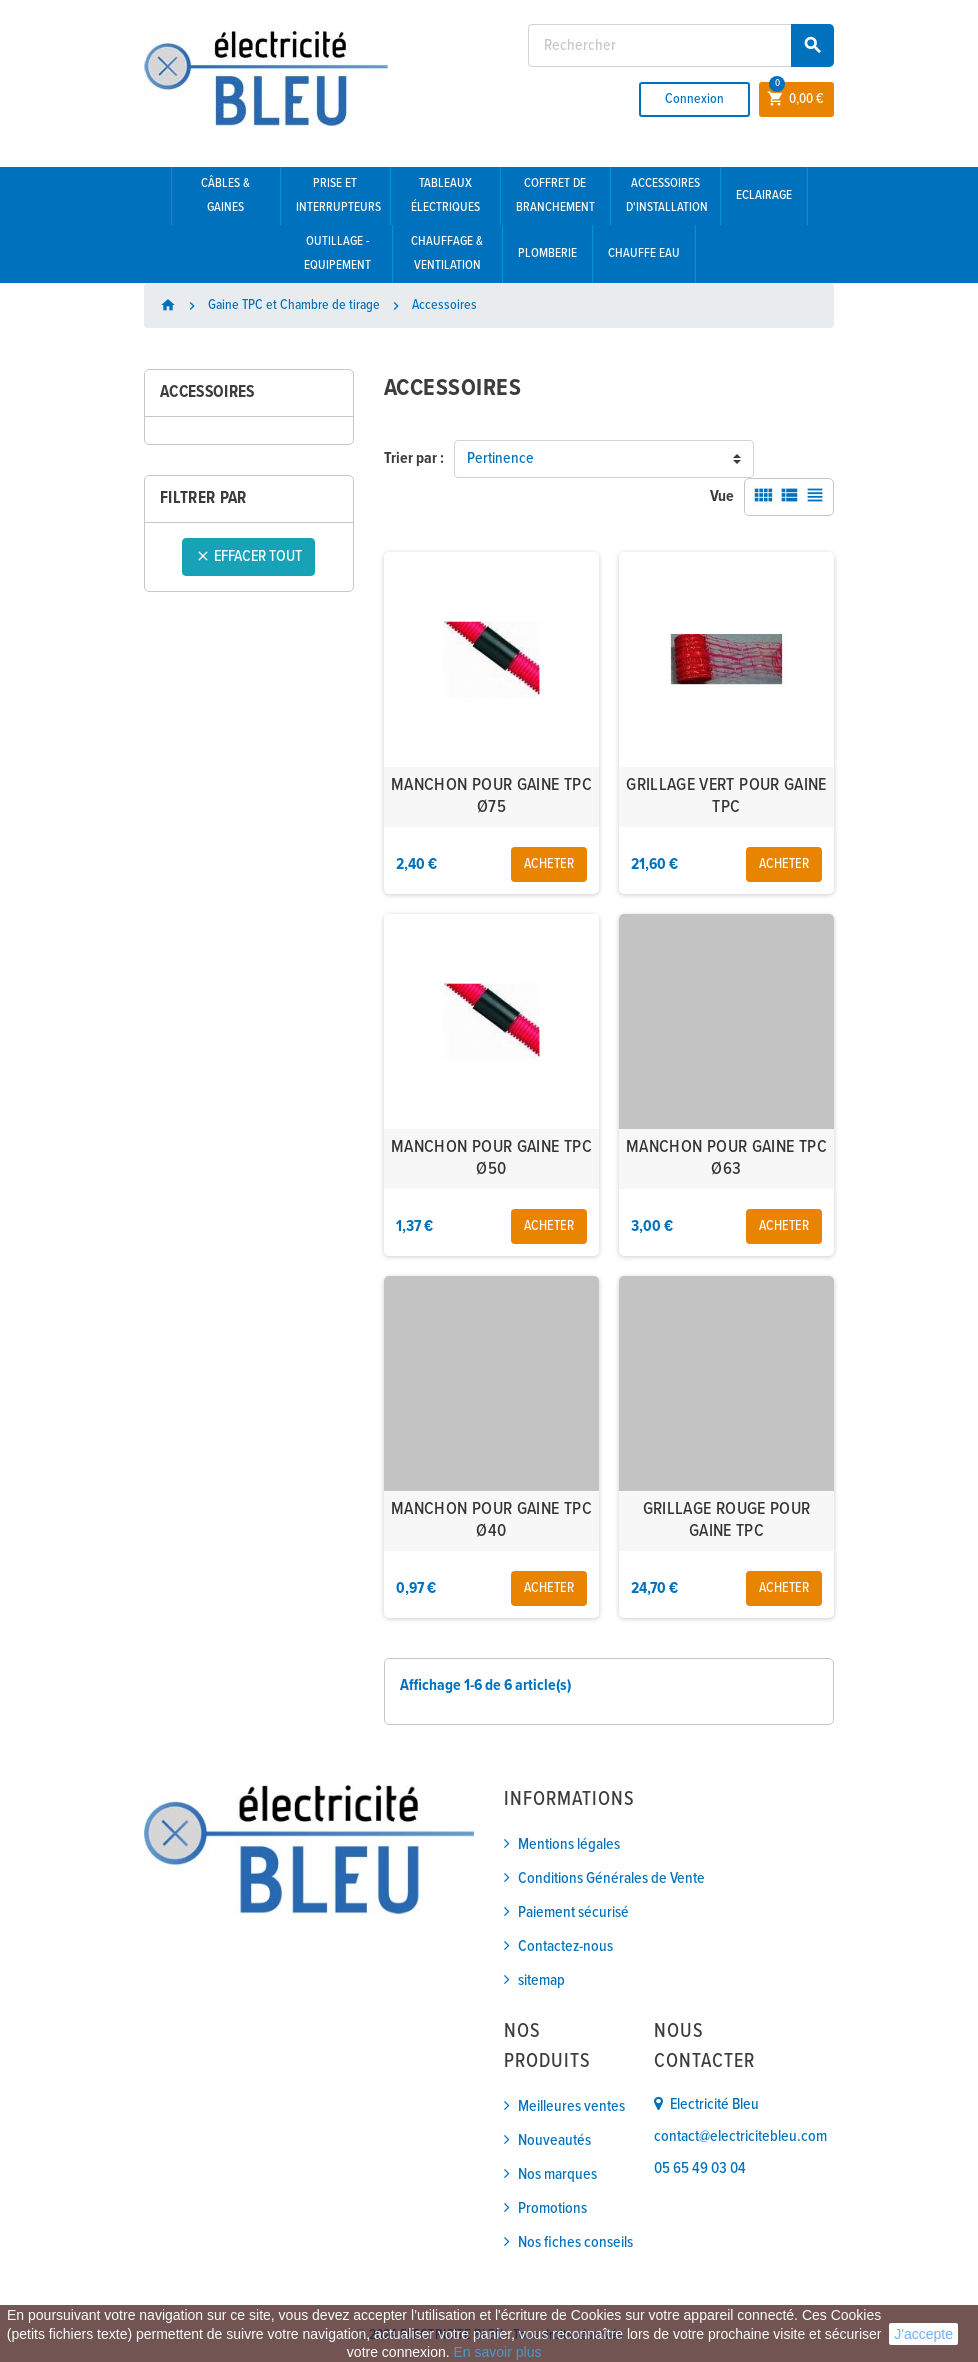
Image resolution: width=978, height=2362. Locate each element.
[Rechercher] (681, 45)
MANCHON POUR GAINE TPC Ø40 (491, 1520)
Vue (722, 496)
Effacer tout (248, 556)
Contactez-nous (565, 1946)
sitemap (541, 1980)
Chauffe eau (644, 253)
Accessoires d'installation (667, 195)
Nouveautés (554, 2140)
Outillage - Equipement (337, 253)
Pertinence (500, 458)
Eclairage (764, 195)
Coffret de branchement (555, 195)
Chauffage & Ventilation (447, 253)
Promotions (552, 2208)
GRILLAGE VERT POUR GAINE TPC (726, 796)
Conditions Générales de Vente (611, 1878)
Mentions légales (569, 1844)
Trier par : (414, 458)
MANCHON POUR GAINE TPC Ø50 (491, 1158)
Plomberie (547, 253)
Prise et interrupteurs (338, 195)
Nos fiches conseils (575, 2242)
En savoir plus (497, 2352)
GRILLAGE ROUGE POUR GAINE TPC (727, 1520)
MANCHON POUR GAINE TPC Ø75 (491, 796)
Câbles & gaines (225, 195)
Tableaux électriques (445, 195)
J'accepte (923, 2334)
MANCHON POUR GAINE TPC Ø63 (726, 1158)
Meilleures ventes (571, 2106)
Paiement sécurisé (573, 1912)
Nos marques (557, 2174)
